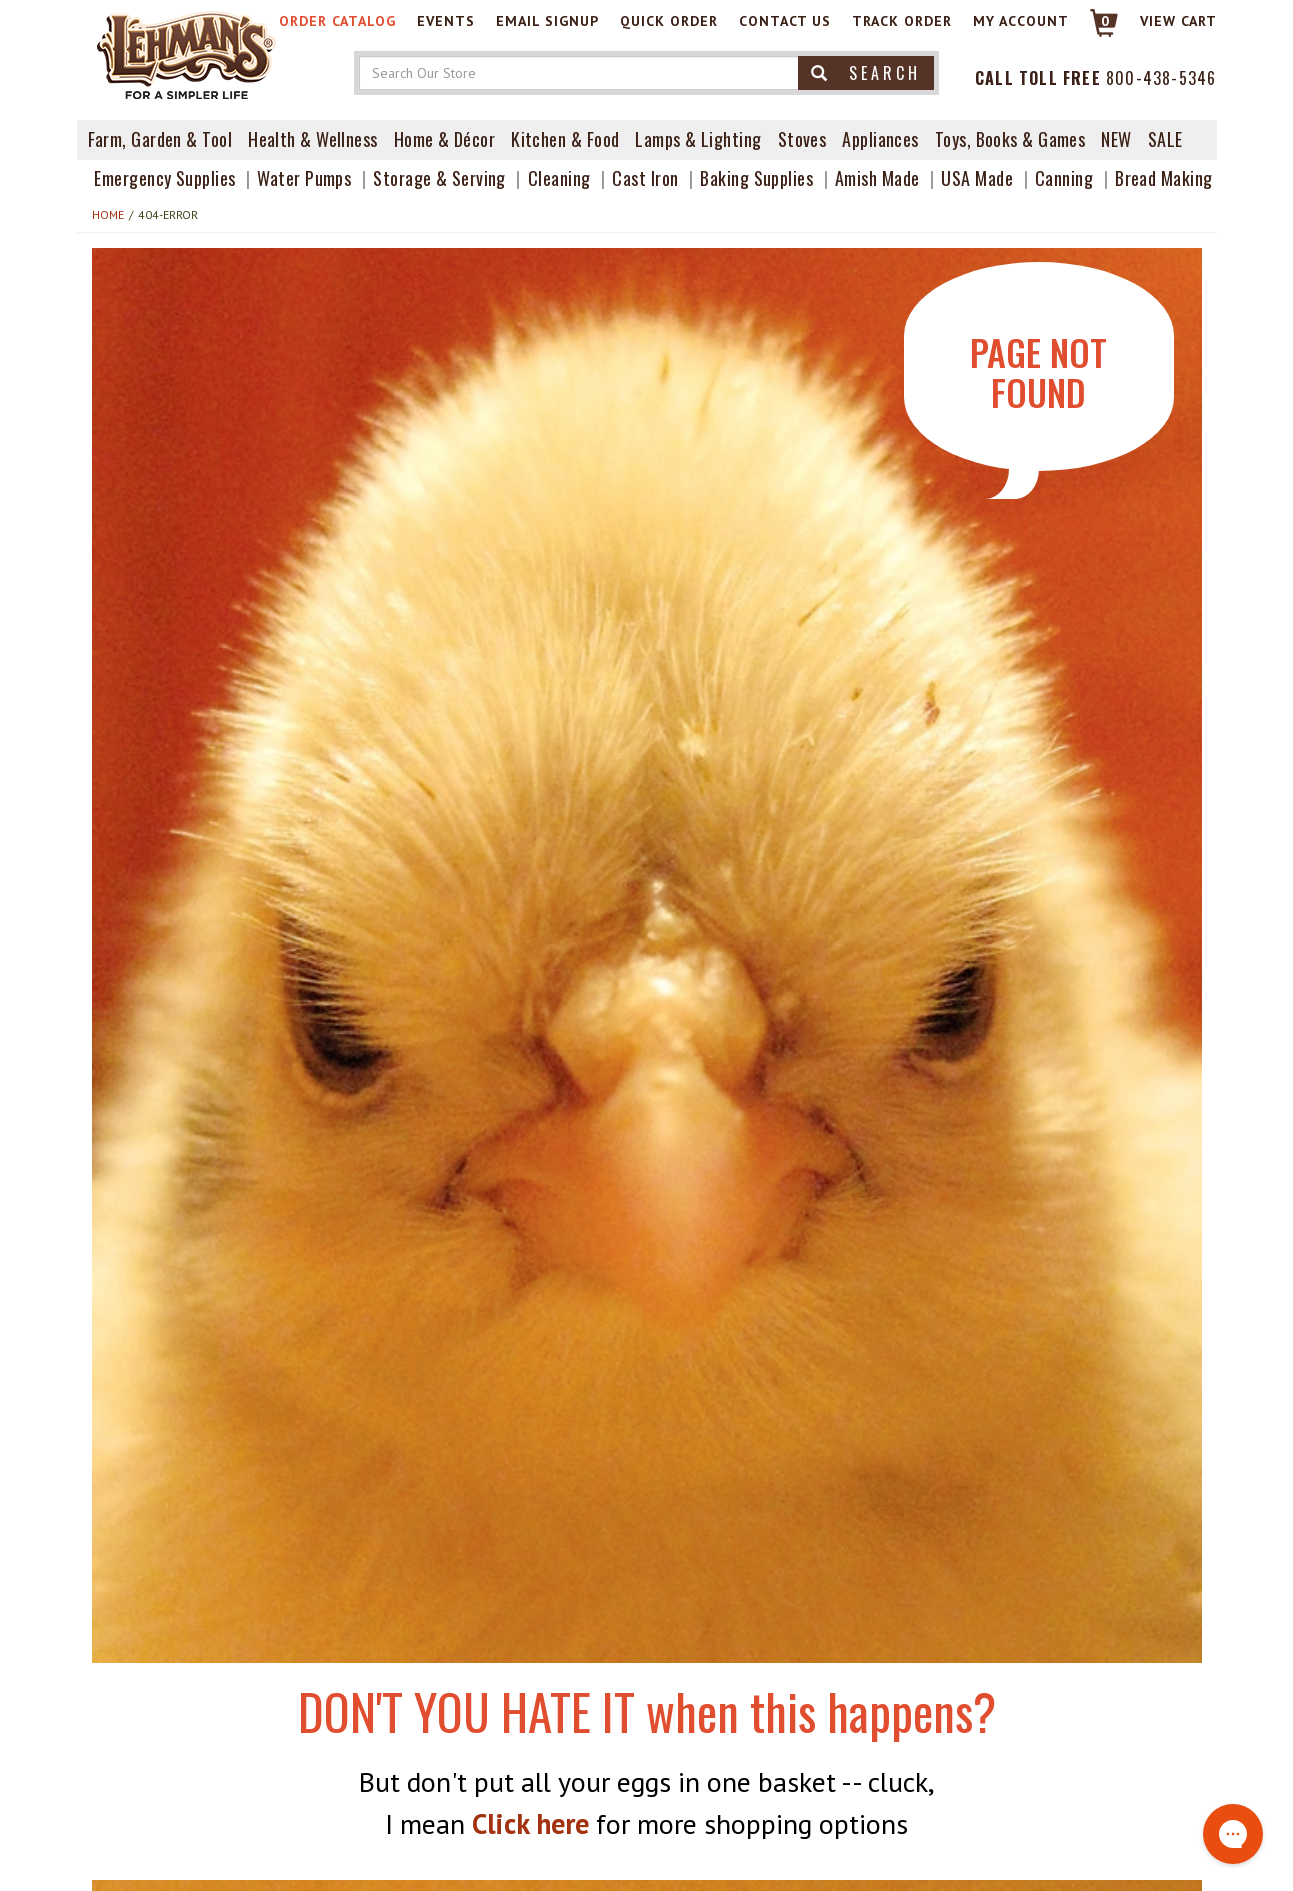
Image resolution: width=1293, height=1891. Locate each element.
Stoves (802, 139)
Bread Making (1163, 178)
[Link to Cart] (1094, 31)
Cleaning (559, 178)
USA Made (977, 178)
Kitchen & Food (565, 139)
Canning (1064, 178)
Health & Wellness (313, 139)
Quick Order (669, 21)
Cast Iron (645, 178)
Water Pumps (304, 178)
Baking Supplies (756, 178)
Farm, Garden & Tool (160, 139)
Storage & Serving (439, 178)
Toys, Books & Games (1010, 139)
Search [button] (866, 73)
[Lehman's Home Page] (187, 54)
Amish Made (877, 178)
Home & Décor (444, 139)
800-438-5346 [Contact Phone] (1161, 78)
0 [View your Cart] (1105, 21)
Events (446, 21)
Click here (530, 1823)
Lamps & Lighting (698, 139)
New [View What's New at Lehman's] (1116, 139)
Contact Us (785, 21)
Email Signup (547, 21)
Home (108, 214)
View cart (1178, 21)
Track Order (902, 21)
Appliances (880, 139)
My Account (1021, 21)
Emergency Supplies (164, 178)
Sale (1165, 139)
